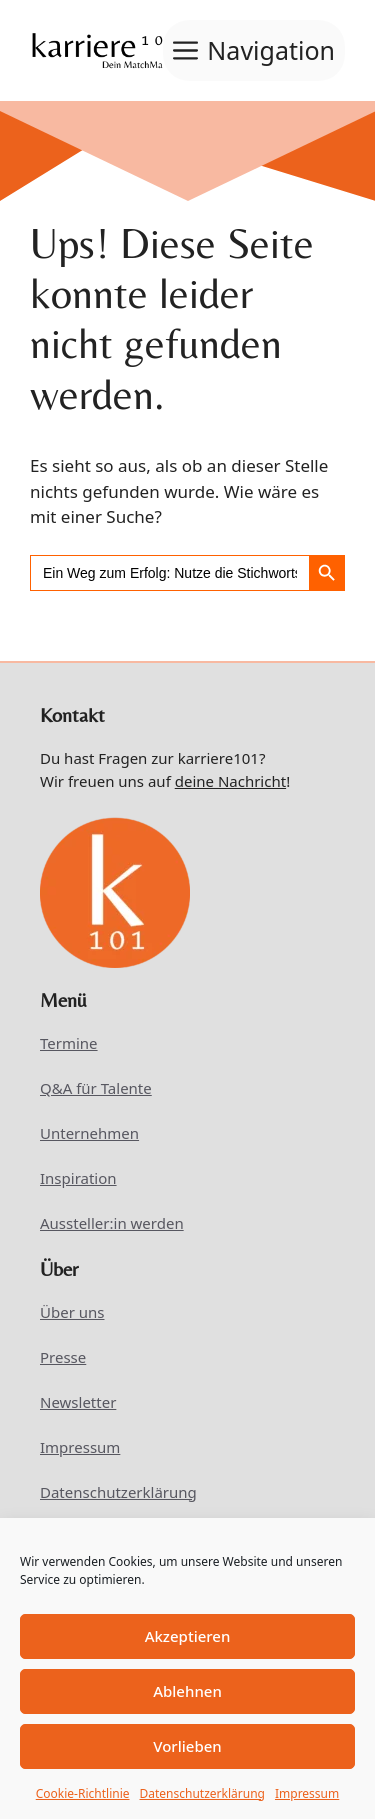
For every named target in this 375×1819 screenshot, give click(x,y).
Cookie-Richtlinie (83, 1793)
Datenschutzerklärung (202, 1793)
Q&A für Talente (96, 1088)
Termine (69, 1043)
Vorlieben (187, 1746)
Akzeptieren (188, 1636)
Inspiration (78, 1178)
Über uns (72, 1312)
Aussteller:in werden (112, 1223)
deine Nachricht (230, 781)
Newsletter (78, 1402)
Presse (63, 1357)
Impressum (307, 1793)
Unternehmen (89, 1133)
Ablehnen (187, 1691)
